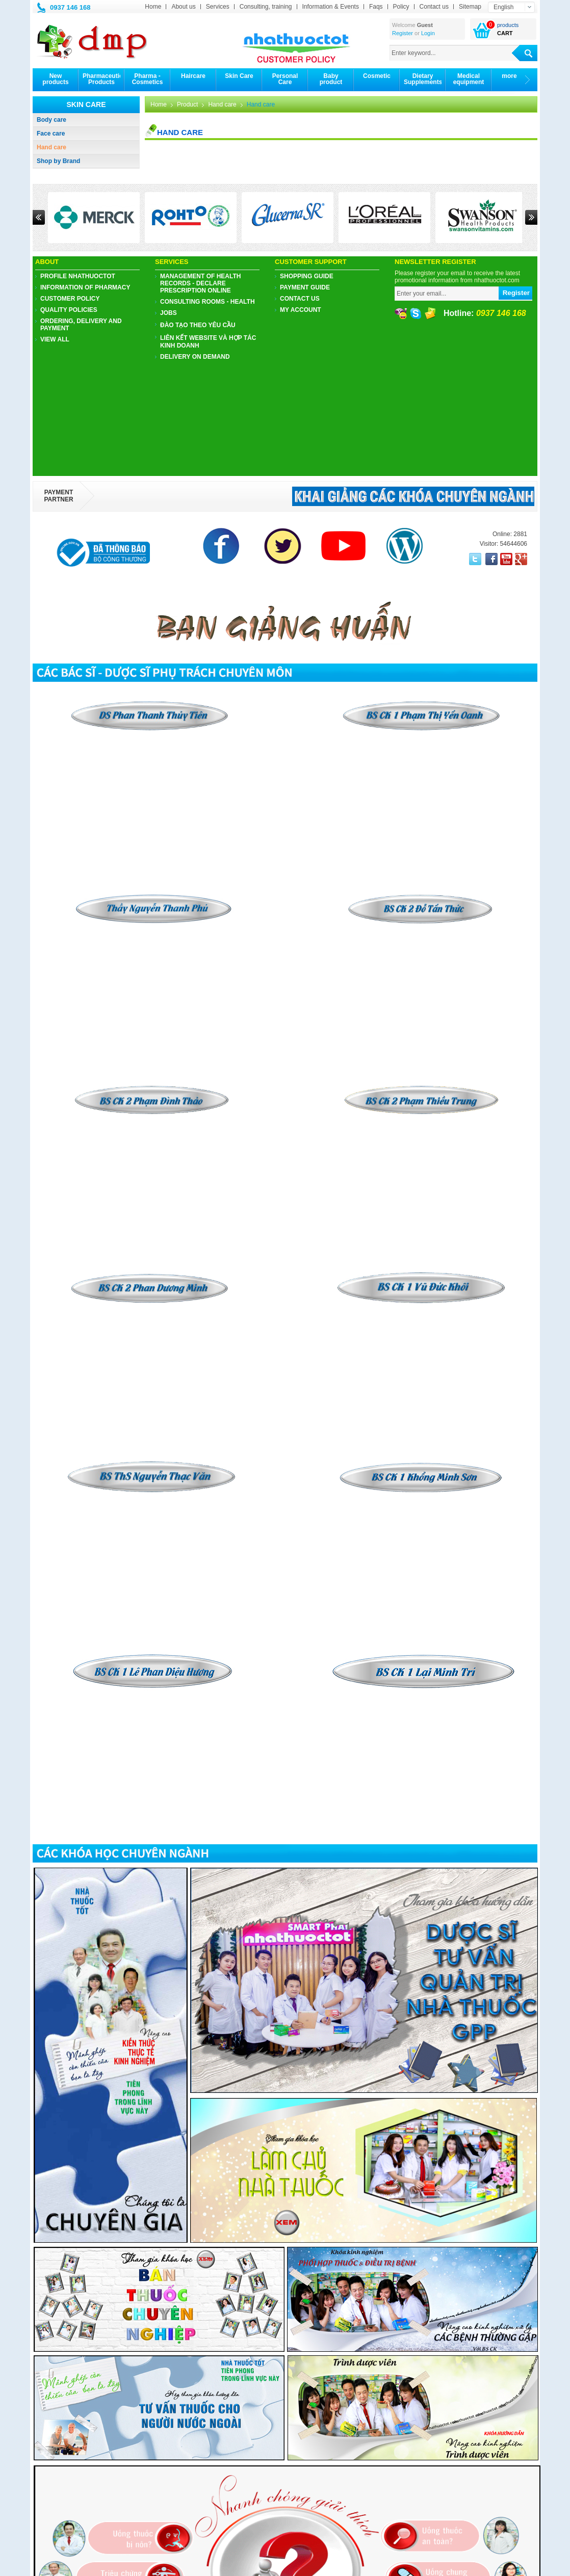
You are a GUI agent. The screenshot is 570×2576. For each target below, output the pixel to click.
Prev (39, 217)
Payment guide (305, 287)
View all (54, 339)
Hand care (51, 147)
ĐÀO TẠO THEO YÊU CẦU (198, 325)
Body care (51, 119)
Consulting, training (266, 6)
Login (428, 33)
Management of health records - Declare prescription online (200, 283)
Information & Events (330, 6)
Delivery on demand (195, 356)
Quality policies (68, 309)
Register (402, 33)
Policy (401, 6)
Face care (51, 133)
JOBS (168, 312)
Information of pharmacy (85, 287)
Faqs (376, 6)
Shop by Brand (58, 161)
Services (217, 6)
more (509, 75)
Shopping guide (306, 276)
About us (183, 6)
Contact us (434, 6)
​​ (421, 897)
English (503, 7)
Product (187, 104)
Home (153, 6)
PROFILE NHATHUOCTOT (77, 276)
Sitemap (470, 6)
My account (300, 309)
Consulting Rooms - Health (207, 301)
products (508, 25)
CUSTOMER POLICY (69, 298)
